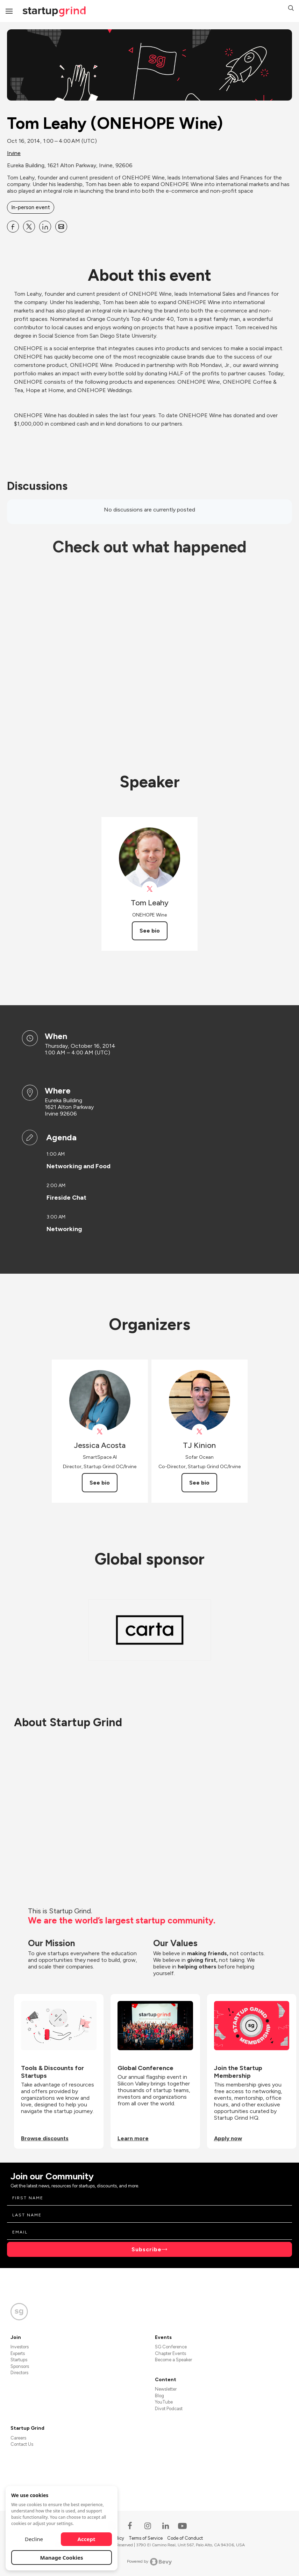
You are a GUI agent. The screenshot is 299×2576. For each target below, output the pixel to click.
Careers (18, 2438)
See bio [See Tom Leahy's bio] (150, 930)
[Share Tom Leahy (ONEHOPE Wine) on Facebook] (13, 227)
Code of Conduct (185, 2538)
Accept (86, 2538)
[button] (291, 9)
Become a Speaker (173, 2359)
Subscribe (146, 2249)
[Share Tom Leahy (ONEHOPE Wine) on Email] (61, 227)
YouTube (164, 2402)
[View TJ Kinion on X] (199, 1432)
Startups (18, 2359)
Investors (19, 2346)
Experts (17, 2353)
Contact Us (21, 2444)
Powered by (149, 2562)
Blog (159, 2395)
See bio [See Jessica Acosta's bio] (100, 1482)
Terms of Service (146, 2538)
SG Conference (171, 2346)
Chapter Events (170, 2353)
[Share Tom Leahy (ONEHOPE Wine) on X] (29, 227)
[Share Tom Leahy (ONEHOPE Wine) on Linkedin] (45, 227)
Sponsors (19, 2366)
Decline (34, 2538)
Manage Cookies (61, 2557)
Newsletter (166, 2389)
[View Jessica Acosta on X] (100, 1432)
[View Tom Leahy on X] (149, 889)
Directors (19, 2372)
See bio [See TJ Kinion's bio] (199, 1482)
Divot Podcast (169, 2408)
